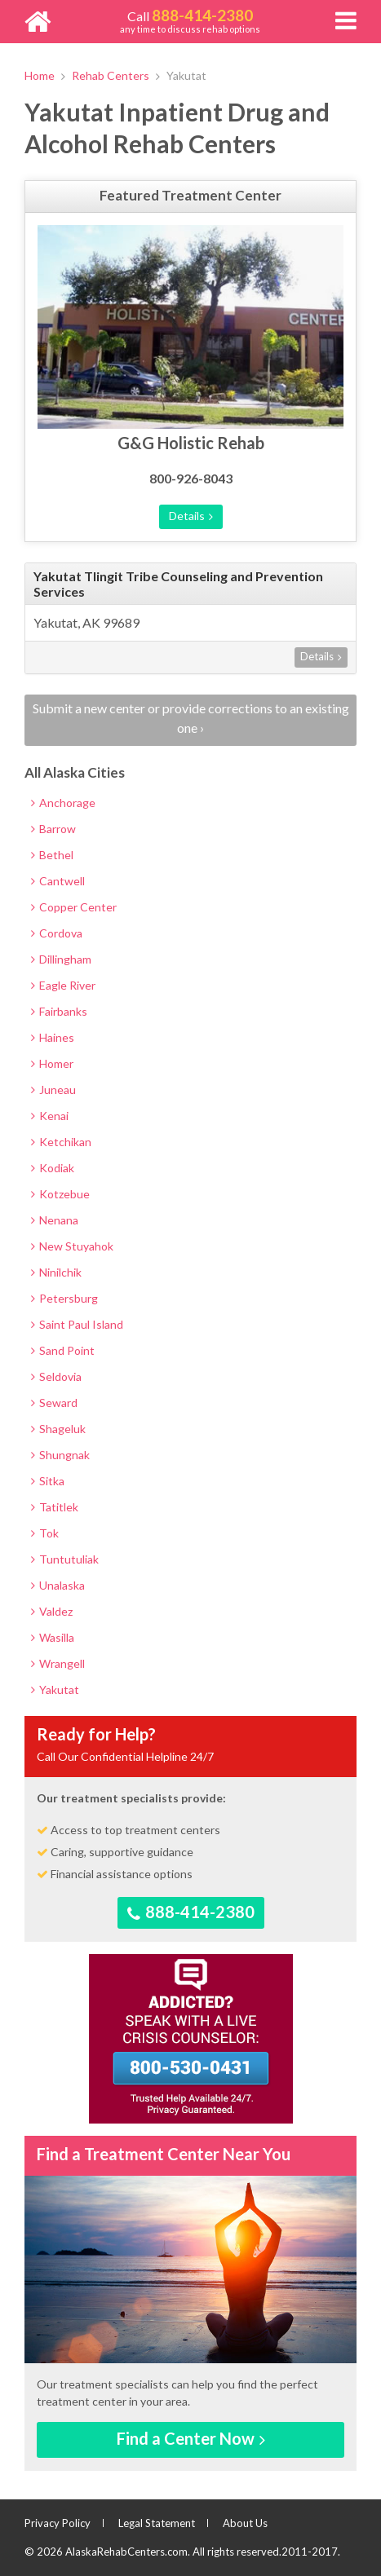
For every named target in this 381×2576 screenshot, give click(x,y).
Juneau (53, 1089)
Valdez (52, 1611)
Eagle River (63, 985)
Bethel (52, 855)
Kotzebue (60, 1194)
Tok (45, 1533)
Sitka (47, 1481)
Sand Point (63, 1350)
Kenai (50, 1116)
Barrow (53, 829)
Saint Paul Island (77, 1324)
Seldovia (56, 1376)
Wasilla (52, 1637)
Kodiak (52, 1168)
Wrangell (58, 1663)
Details (191, 516)
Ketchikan (61, 1142)
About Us (245, 2523)
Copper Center (74, 907)
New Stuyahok (72, 1246)
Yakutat (55, 1689)
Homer (52, 1063)
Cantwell (58, 881)
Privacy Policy (57, 2523)
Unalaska (58, 1585)
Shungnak (60, 1455)
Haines (52, 1037)
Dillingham (61, 959)
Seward (54, 1402)
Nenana (54, 1220)
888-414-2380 (191, 1912)
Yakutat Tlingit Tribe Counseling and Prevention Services (178, 583)
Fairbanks (59, 1011)
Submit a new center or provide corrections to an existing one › (191, 717)
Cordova (56, 933)
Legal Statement (156, 2523)
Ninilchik (56, 1272)
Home (39, 75)
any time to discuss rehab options (190, 20)
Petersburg (64, 1298)
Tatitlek (54, 1507)
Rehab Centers (110, 75)
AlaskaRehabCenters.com (126, 2551)
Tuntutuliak (65, 1559)
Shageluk (58, 1429)
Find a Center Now (191, 2438)
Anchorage (63, 802)
